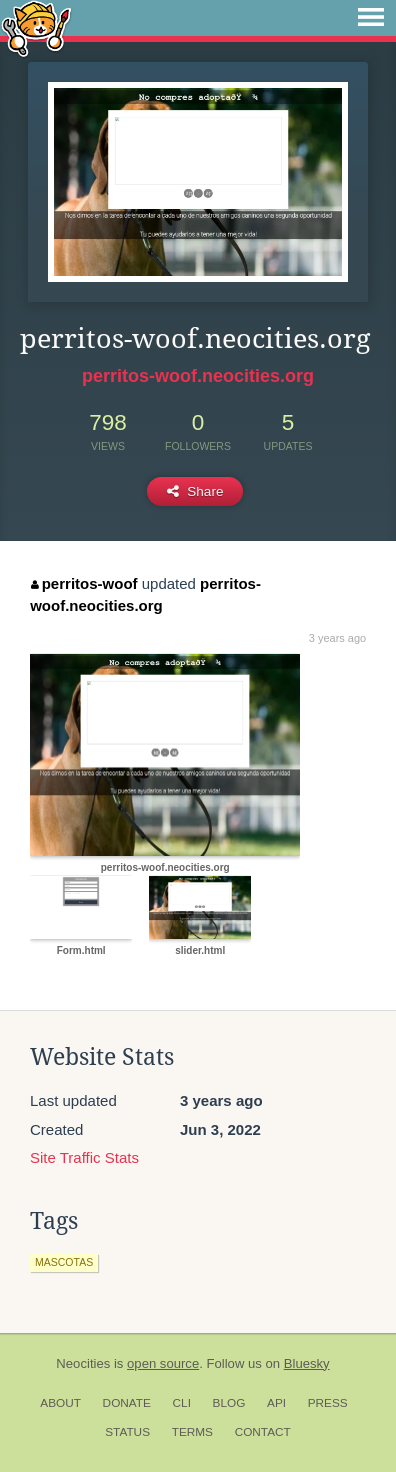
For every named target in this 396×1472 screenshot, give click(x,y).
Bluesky (307, 1363)
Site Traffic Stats (84, 1157)
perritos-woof (84, 583)
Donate (127, 1403)
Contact (263, 1432)
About (60, 1403)
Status (127, 1432)
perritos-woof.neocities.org (198, 376)
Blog (229, 1403)
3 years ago (337, 638)
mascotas (64, 1262)
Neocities (83, 1363)
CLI (182, 1403)
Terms (192, 1432)
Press (328, 1403)
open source (163, 1363)
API (276, 1403)
